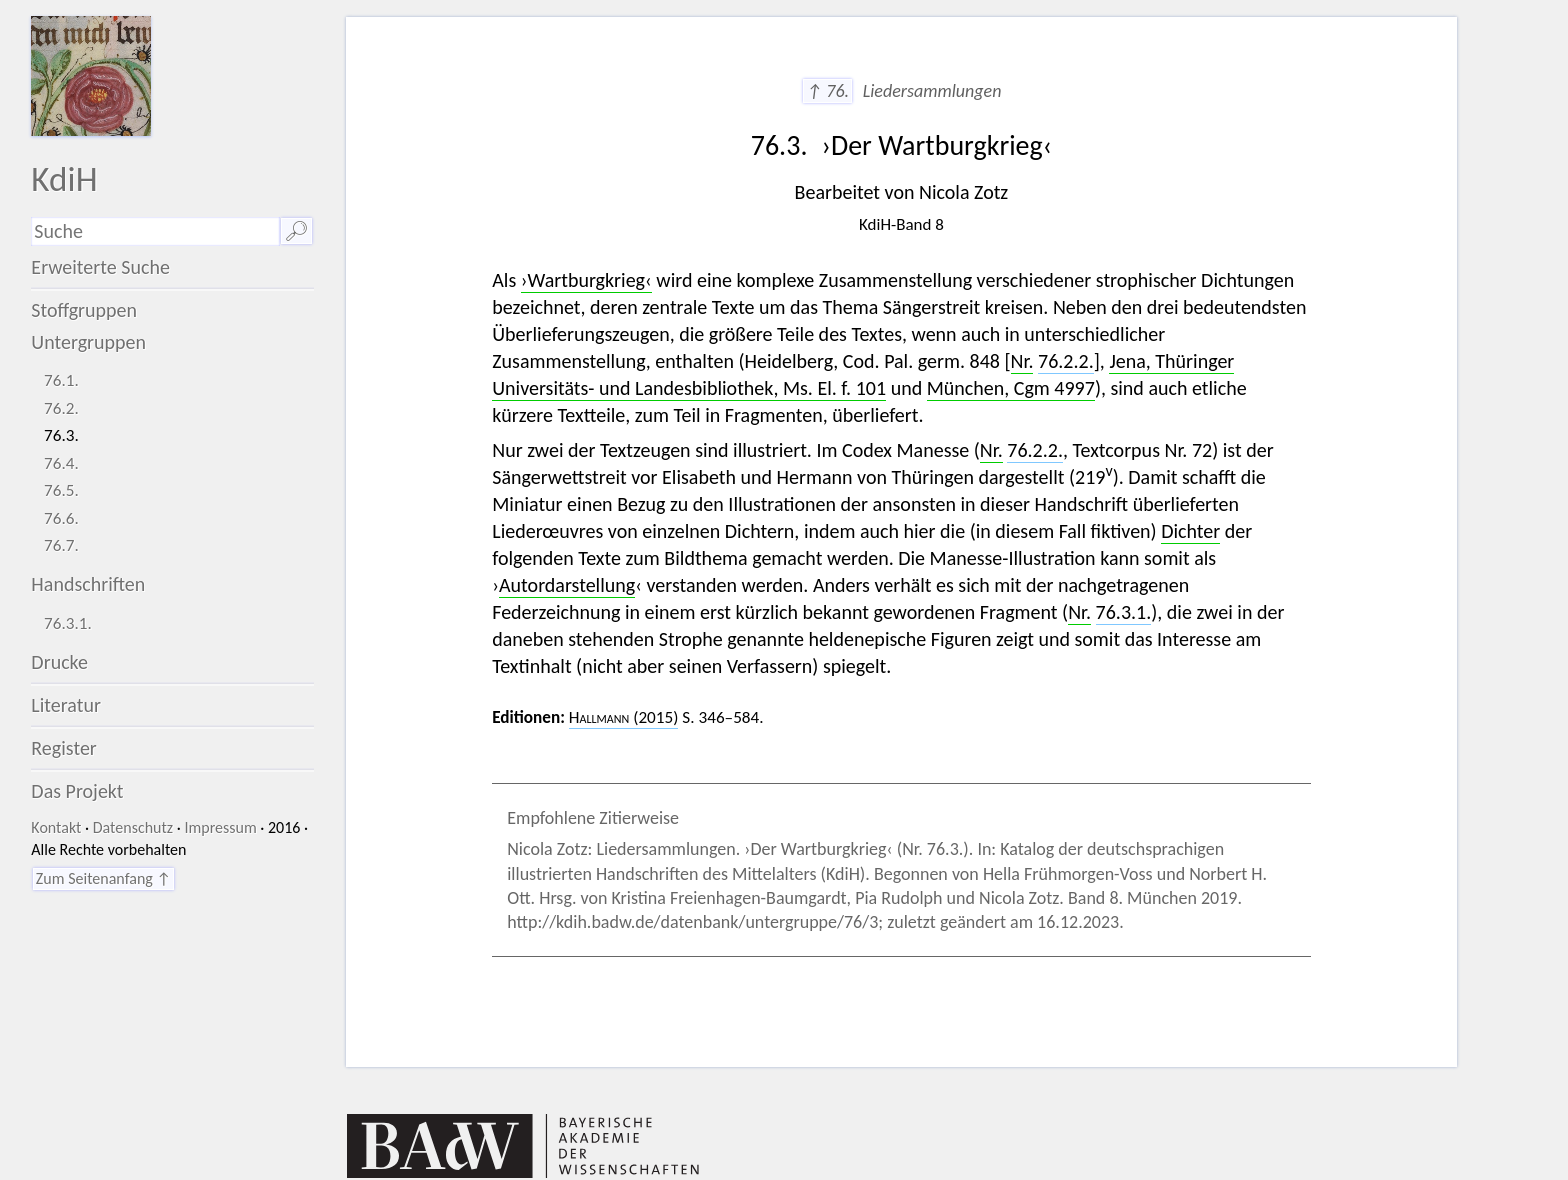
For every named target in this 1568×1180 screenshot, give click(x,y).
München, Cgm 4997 (1011, 388)
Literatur (66, 705)
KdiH (64, 178)
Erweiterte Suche (100, 267)
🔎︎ (296, 231)
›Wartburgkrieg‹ (586, 280)
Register (63, 748)
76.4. (61, 463)
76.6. (61, 518)
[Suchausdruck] (155, 231)
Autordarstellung (567, 585)
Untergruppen (88, 342)
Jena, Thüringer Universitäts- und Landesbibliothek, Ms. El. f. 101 (863, 374)
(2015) (624, 717)
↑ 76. (827, 91)
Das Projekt (77, 791)
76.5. (61, 490)
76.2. (61, 408)
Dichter (1190, 531)
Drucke (59, 662)
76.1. (61, 380)
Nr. (1022, 361)
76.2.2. (1066, 361)
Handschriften (88, 584)
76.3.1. (68, 623)
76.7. (61, 545)
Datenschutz (133, 827)
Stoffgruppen (84, 310)
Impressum (220, 827)
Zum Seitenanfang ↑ (103, 878)
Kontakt (56, 827)
